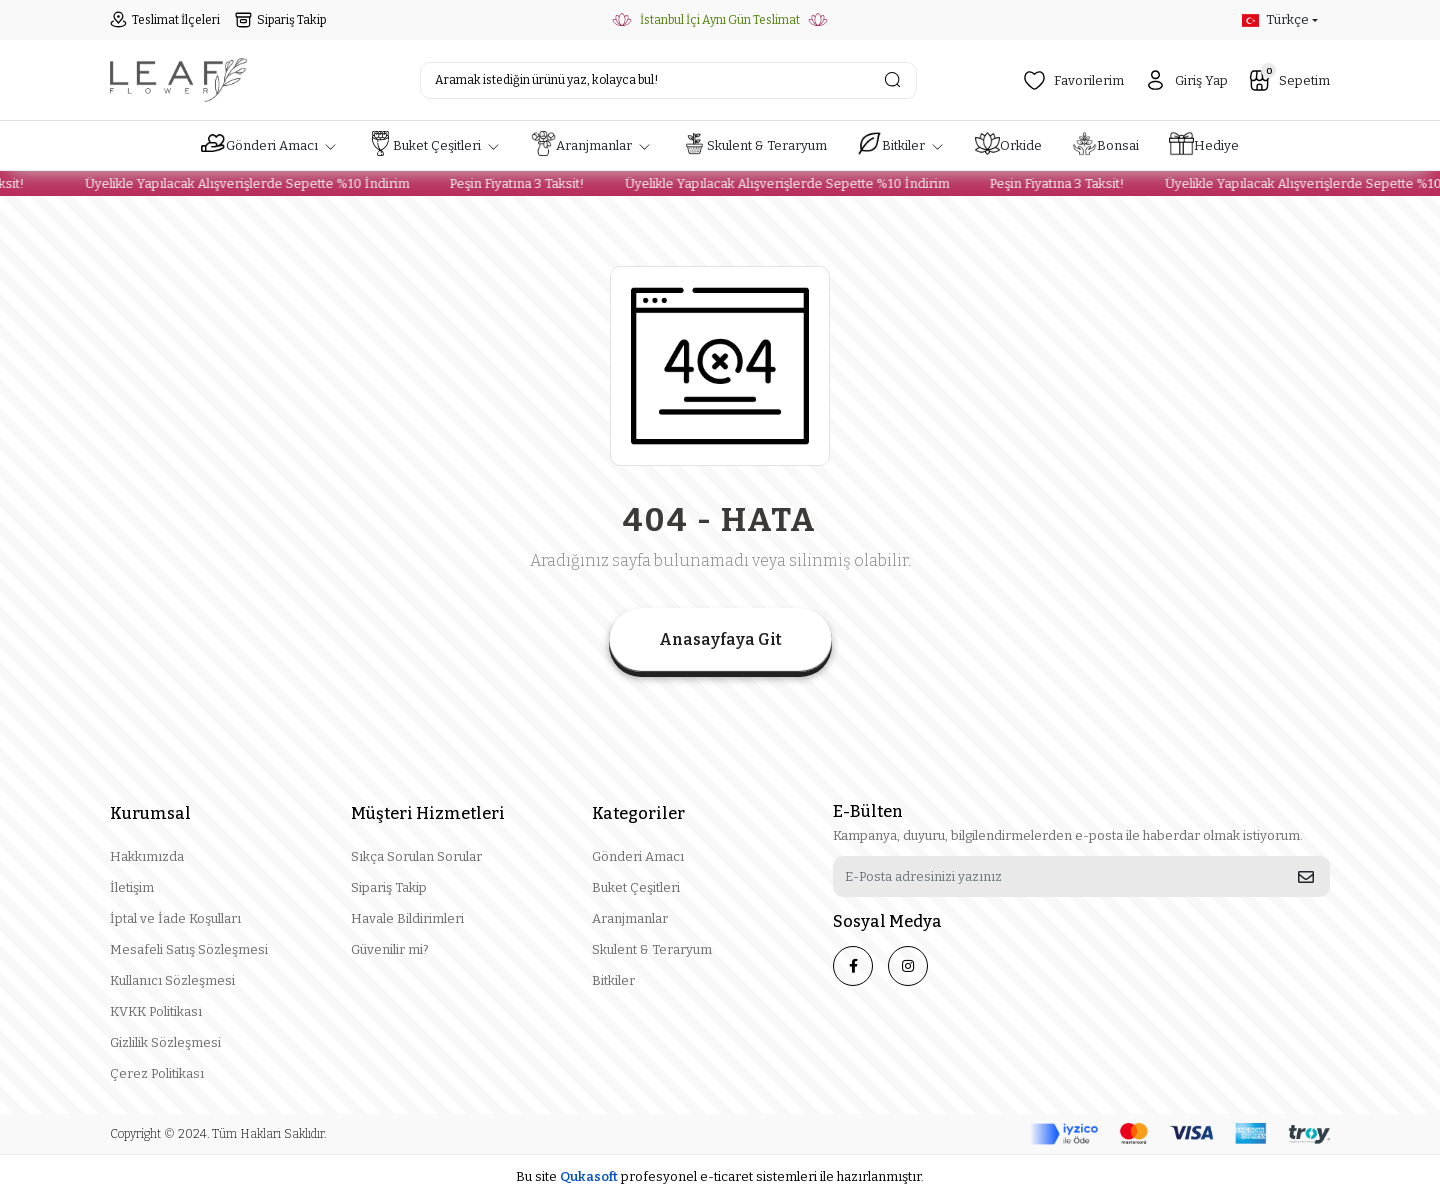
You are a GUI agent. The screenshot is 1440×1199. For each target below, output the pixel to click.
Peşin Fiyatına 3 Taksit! (506, 183)
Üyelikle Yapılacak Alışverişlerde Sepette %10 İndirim (236, 183)
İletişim (132, 887)
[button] (269, 146)
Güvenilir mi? (390, 949)
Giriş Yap (1186, 80)
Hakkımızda (147, 856)
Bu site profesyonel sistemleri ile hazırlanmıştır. (720, 1176)
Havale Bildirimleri (407, 918)
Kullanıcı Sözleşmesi (172, 980)
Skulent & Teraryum (652, 949)
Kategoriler (638, 813)
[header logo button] (178, 79)
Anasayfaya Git (720, 639)
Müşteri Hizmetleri (428, 813)
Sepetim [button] (1289, 78)
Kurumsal (150, 813)
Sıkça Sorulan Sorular (416, 856)
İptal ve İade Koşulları (175, 918)
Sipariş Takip (280, 20)
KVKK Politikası (156, 1011)
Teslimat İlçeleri (165, 20)
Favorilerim (1073, 80)
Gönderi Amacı (638, 856)
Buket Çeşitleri (636, 887)
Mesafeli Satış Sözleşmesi (189, 949)
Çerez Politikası (157, 1073)
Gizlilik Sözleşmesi (165, 1042)
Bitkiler (613, 980)
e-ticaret (726, 1176)
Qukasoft (589, 1176)
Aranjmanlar (630, 918)
